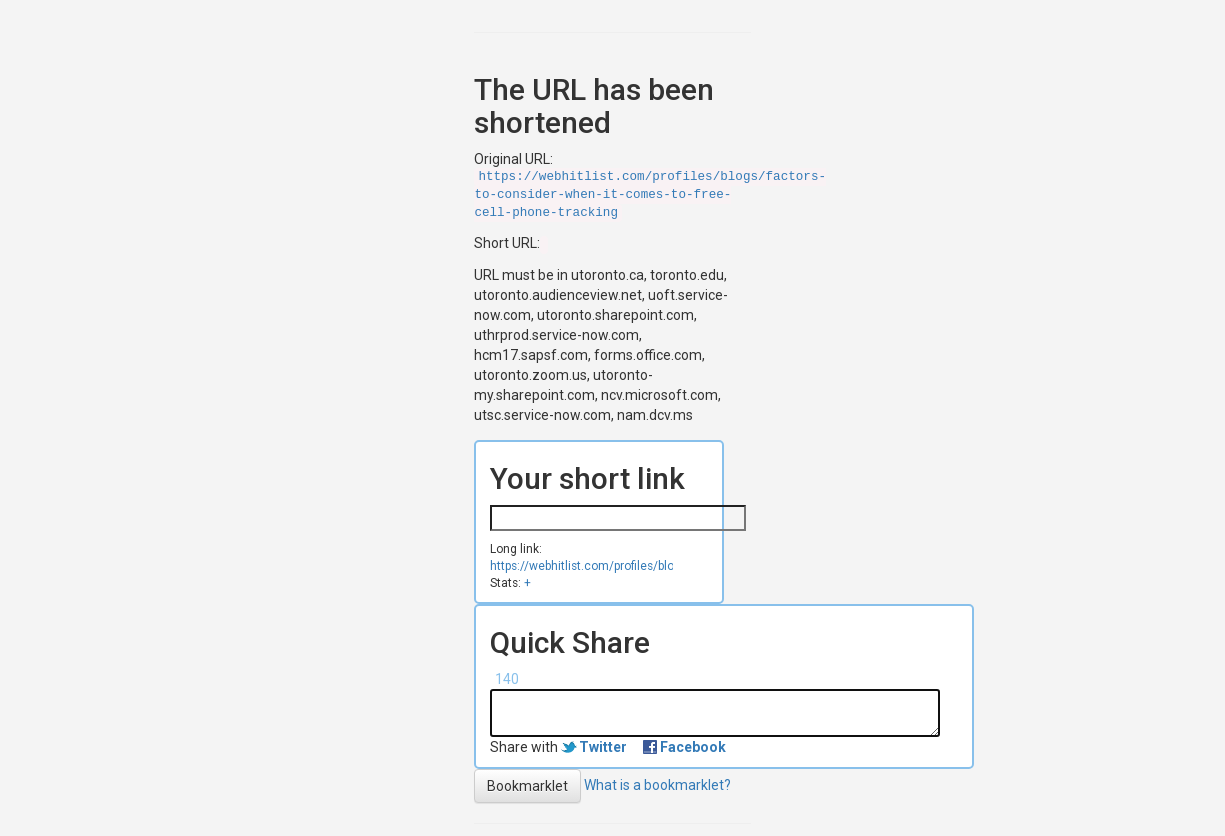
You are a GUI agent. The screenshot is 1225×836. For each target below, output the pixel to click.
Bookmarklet (527, 786)
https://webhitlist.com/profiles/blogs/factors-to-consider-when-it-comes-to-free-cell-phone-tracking (650, 195)
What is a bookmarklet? (657, 784)
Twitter (603, 747)
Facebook (693, 747)
